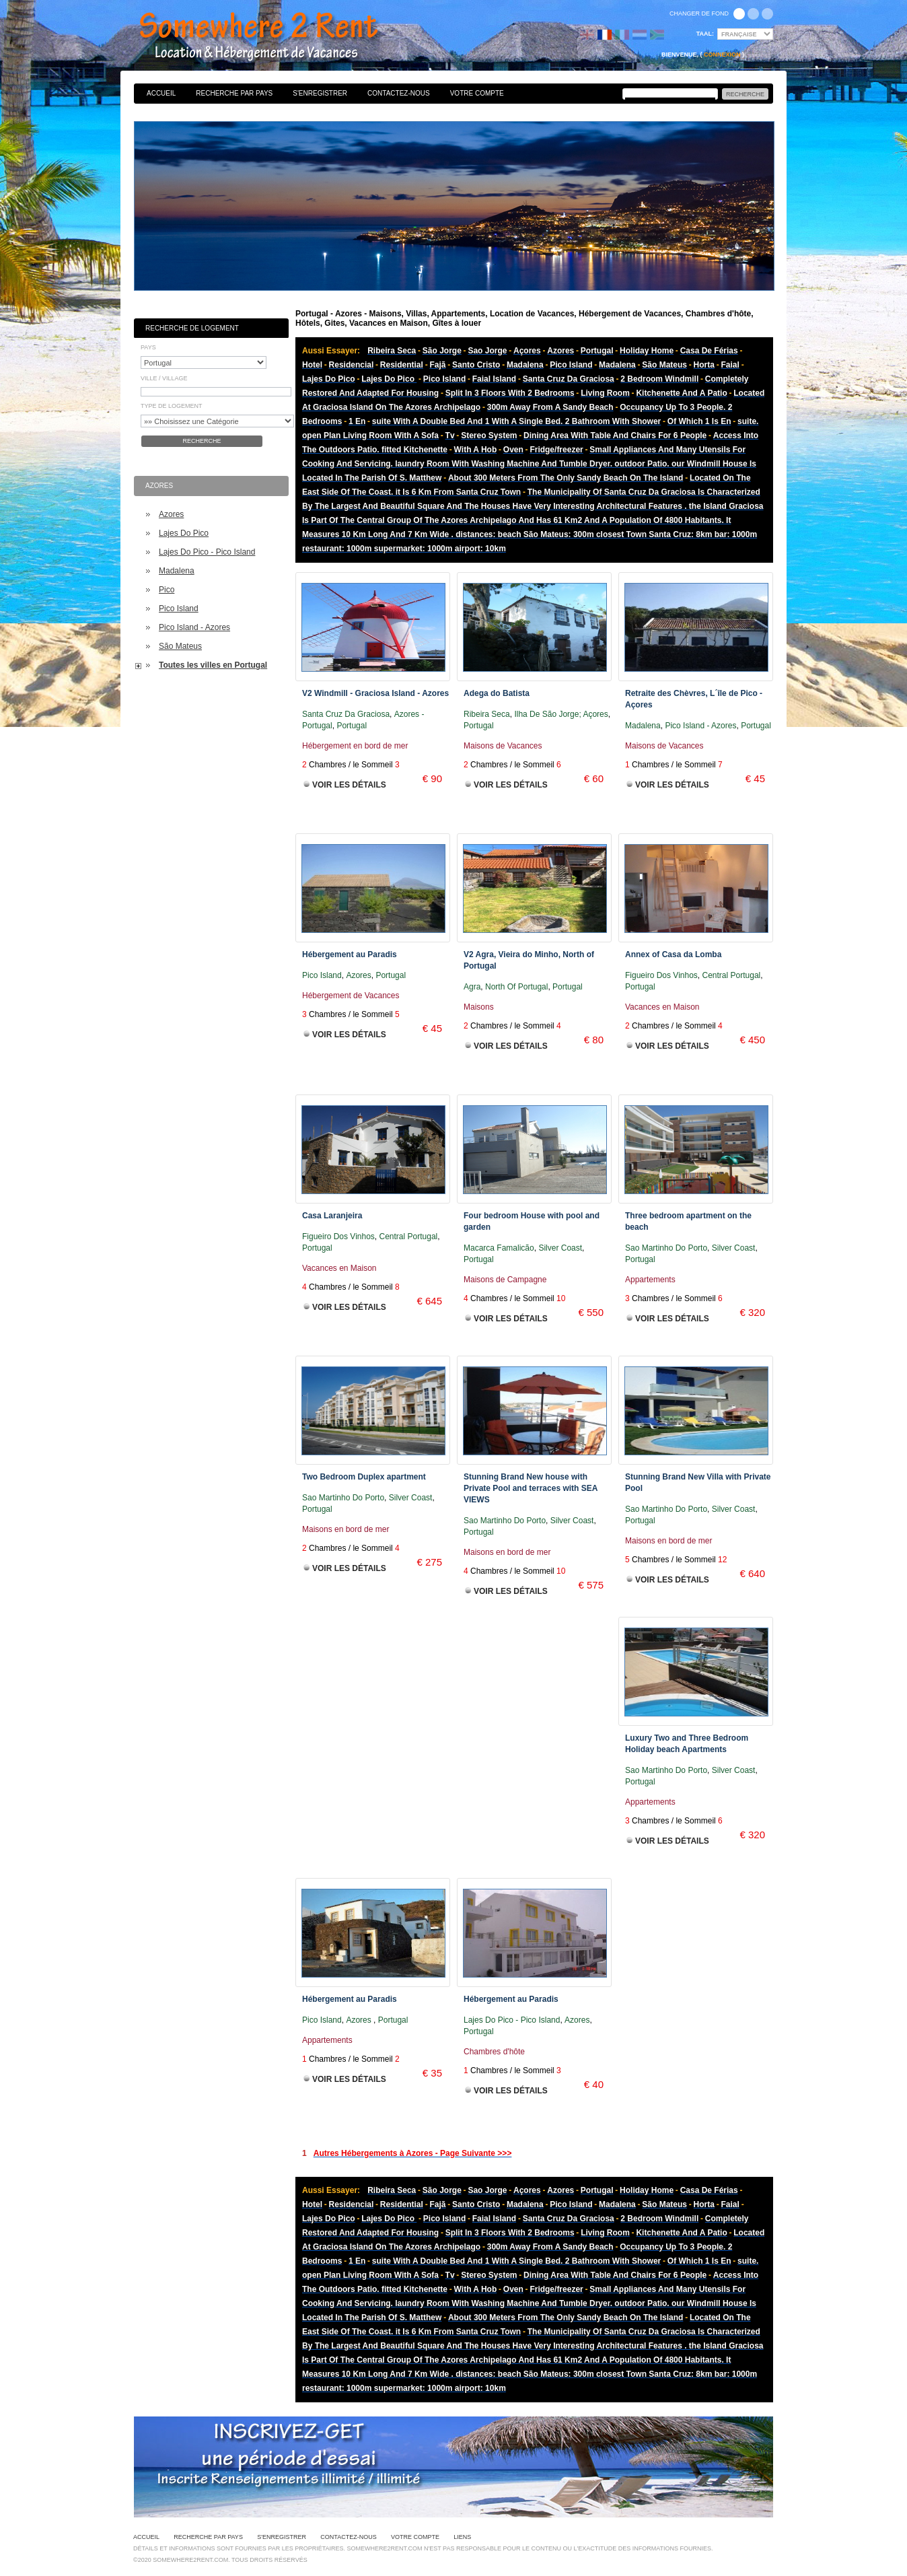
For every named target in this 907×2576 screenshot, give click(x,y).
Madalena (176, 571)
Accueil (161, 93)
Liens (462, 2537)
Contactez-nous (398, 93)
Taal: (705, 33)
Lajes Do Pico (184, 533)
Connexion (722, 54)
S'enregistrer (320, 93)
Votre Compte (477, 93)
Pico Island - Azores (194, 627)
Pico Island (178, 608)
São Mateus (180, 646)
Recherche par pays (234, 93)
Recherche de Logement (192, 328)
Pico (166, 589)
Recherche (201, 441)
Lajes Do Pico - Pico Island (207, 552)
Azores (171, 514)
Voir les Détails (349, 785)
